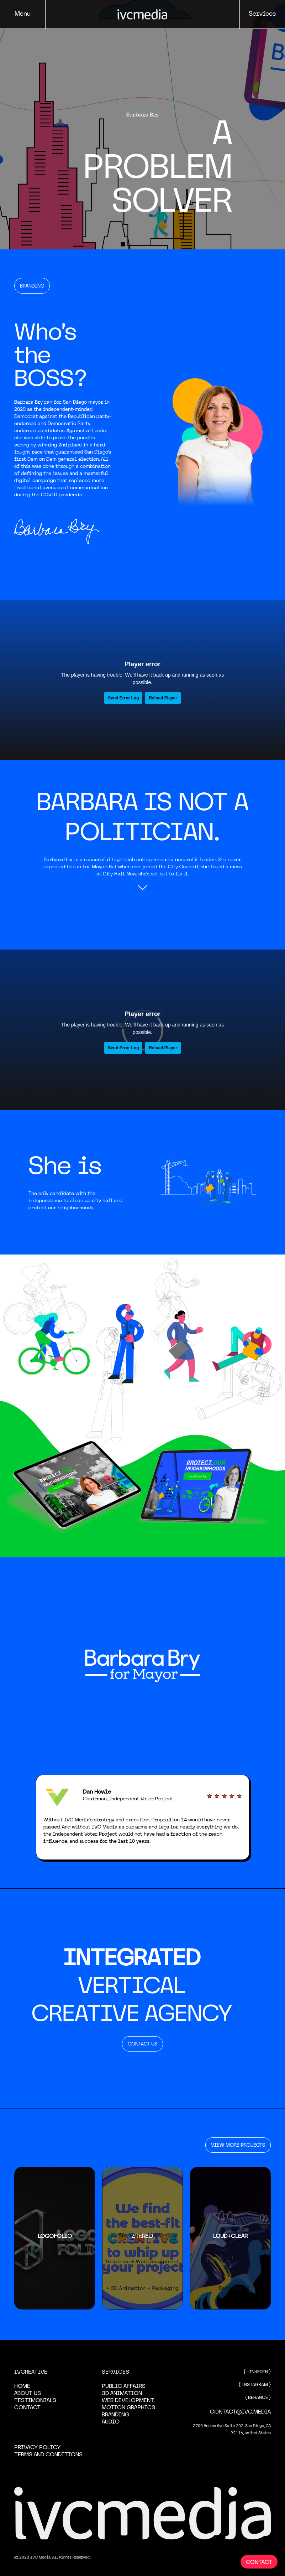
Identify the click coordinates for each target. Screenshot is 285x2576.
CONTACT (259, 2562)
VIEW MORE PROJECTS (238, 2145)
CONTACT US (142, 2044)
